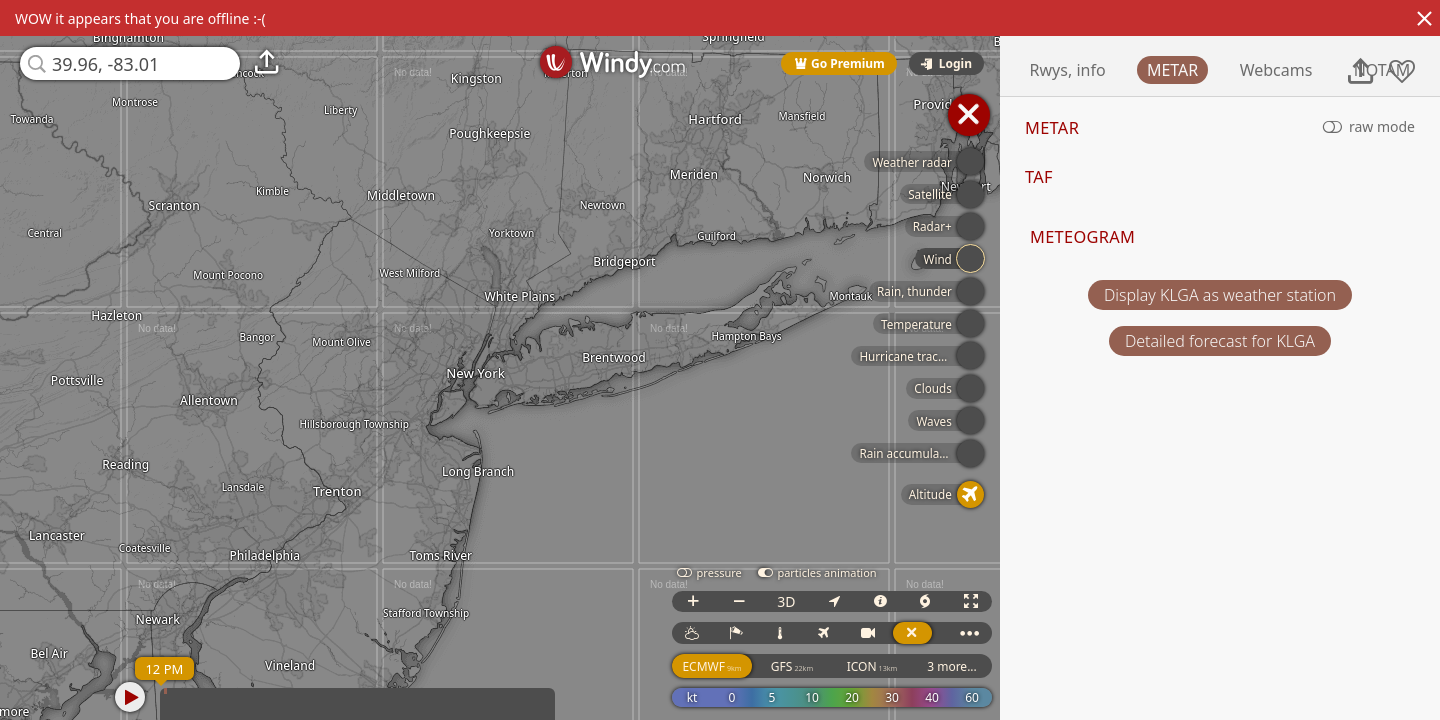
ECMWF (758, 666)
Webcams (1373, 70)
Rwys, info (1165, 70)
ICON (918, 666)
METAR (1269, 70)
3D (832, 601)
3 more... (998, 666)
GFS (838, 666)
